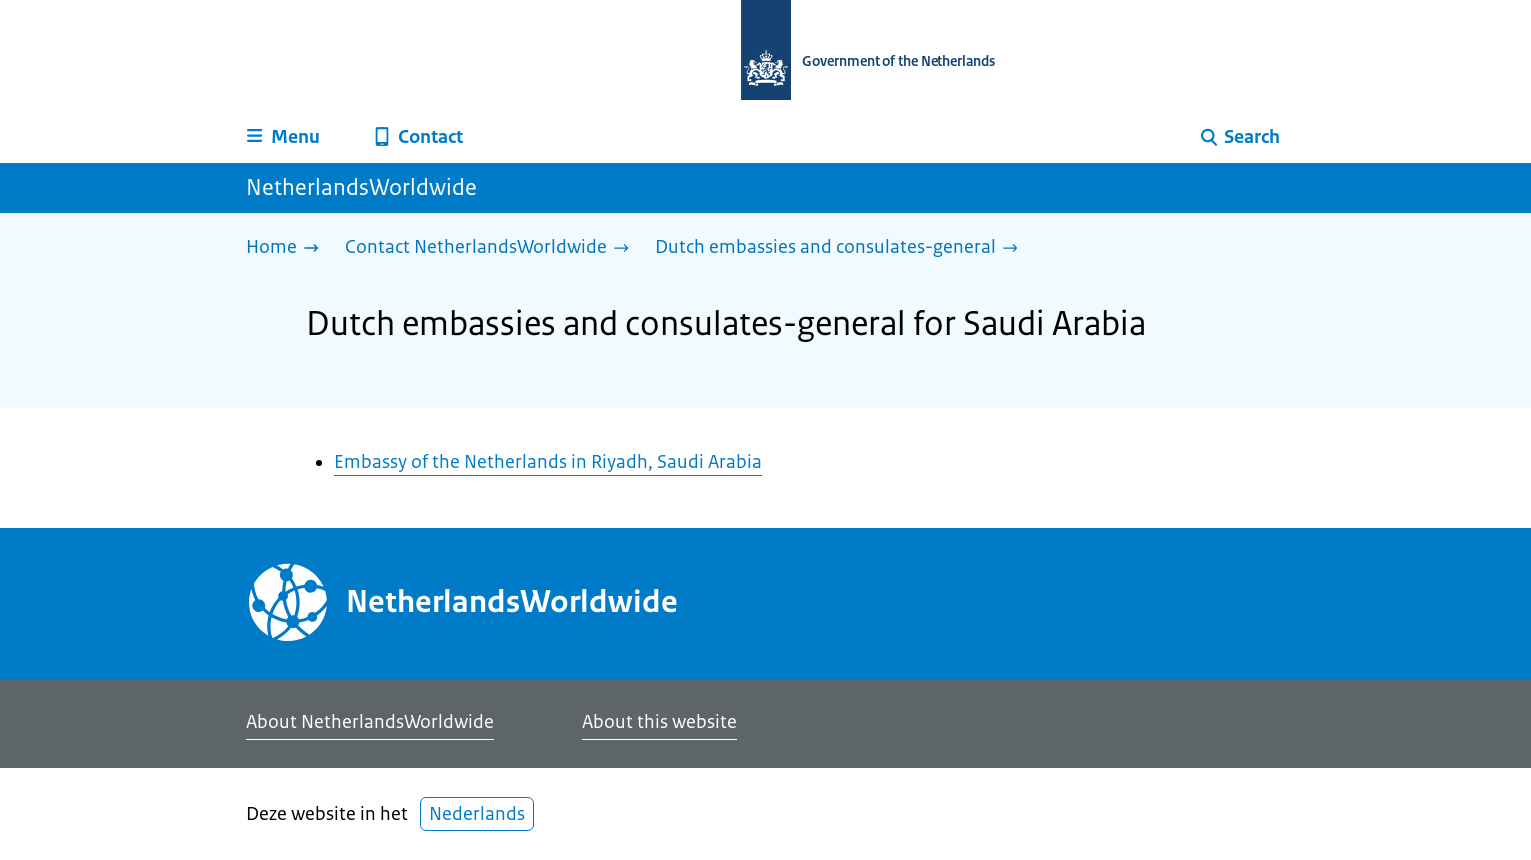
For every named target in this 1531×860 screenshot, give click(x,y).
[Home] (287, 248)
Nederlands (477, 814)
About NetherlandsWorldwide (370, 722)
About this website (659, 722)
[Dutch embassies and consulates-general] (841, 248)
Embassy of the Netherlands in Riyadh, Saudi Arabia (548, 462)
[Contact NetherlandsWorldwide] (492, 248)
